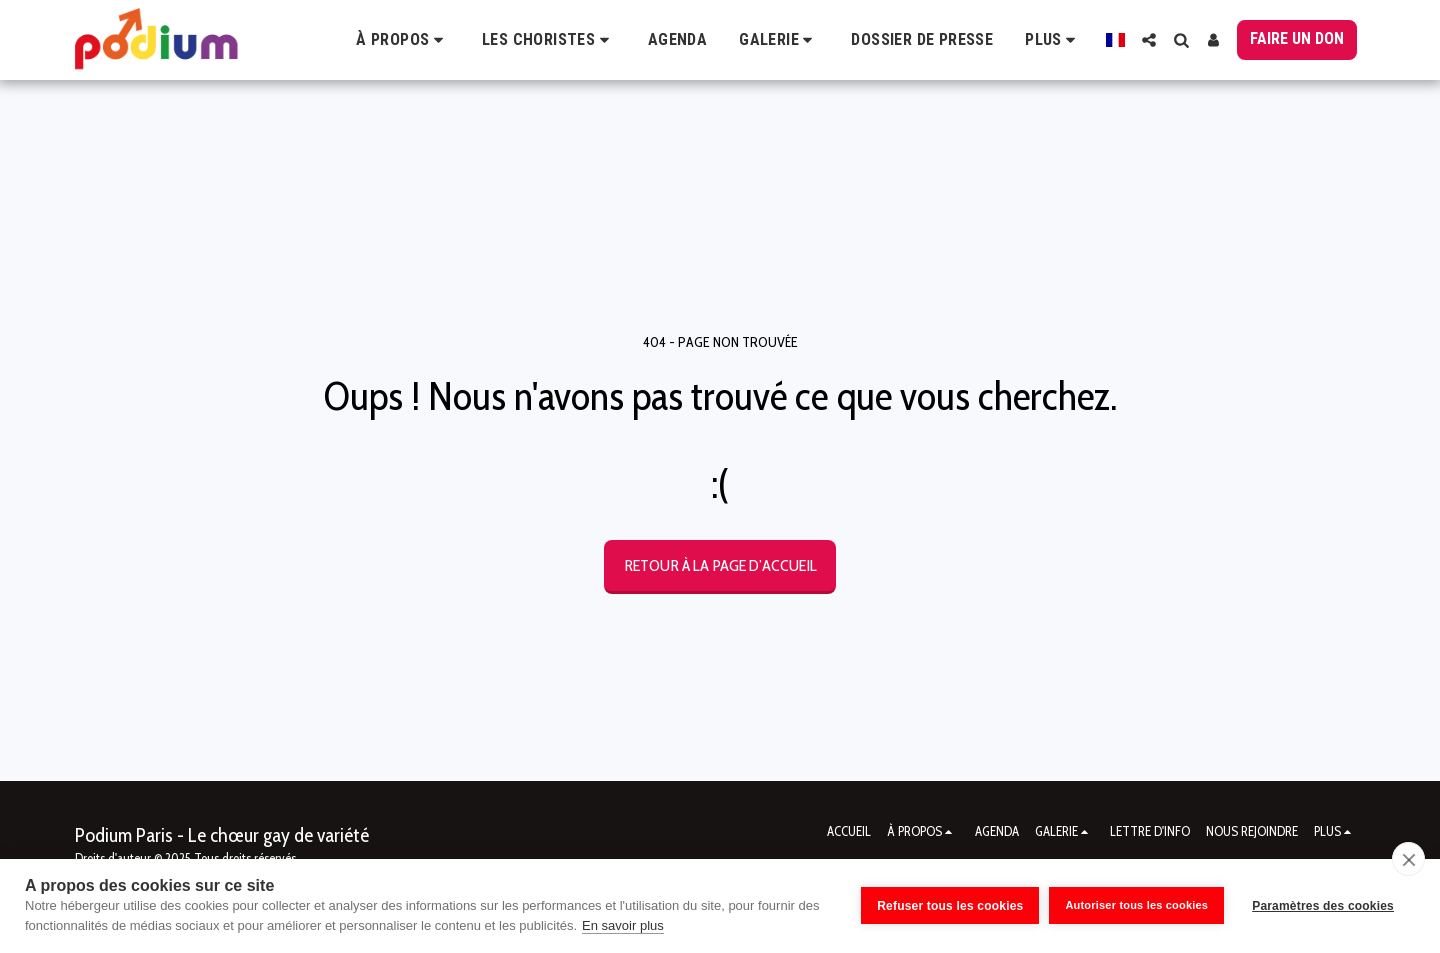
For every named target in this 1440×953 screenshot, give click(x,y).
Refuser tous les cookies (950, 906)
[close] (1408, 859)
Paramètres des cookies (1323, 906)
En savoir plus (623, 925)
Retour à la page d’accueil (720, 565)
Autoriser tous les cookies (1136, 905)
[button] (403, 40)
